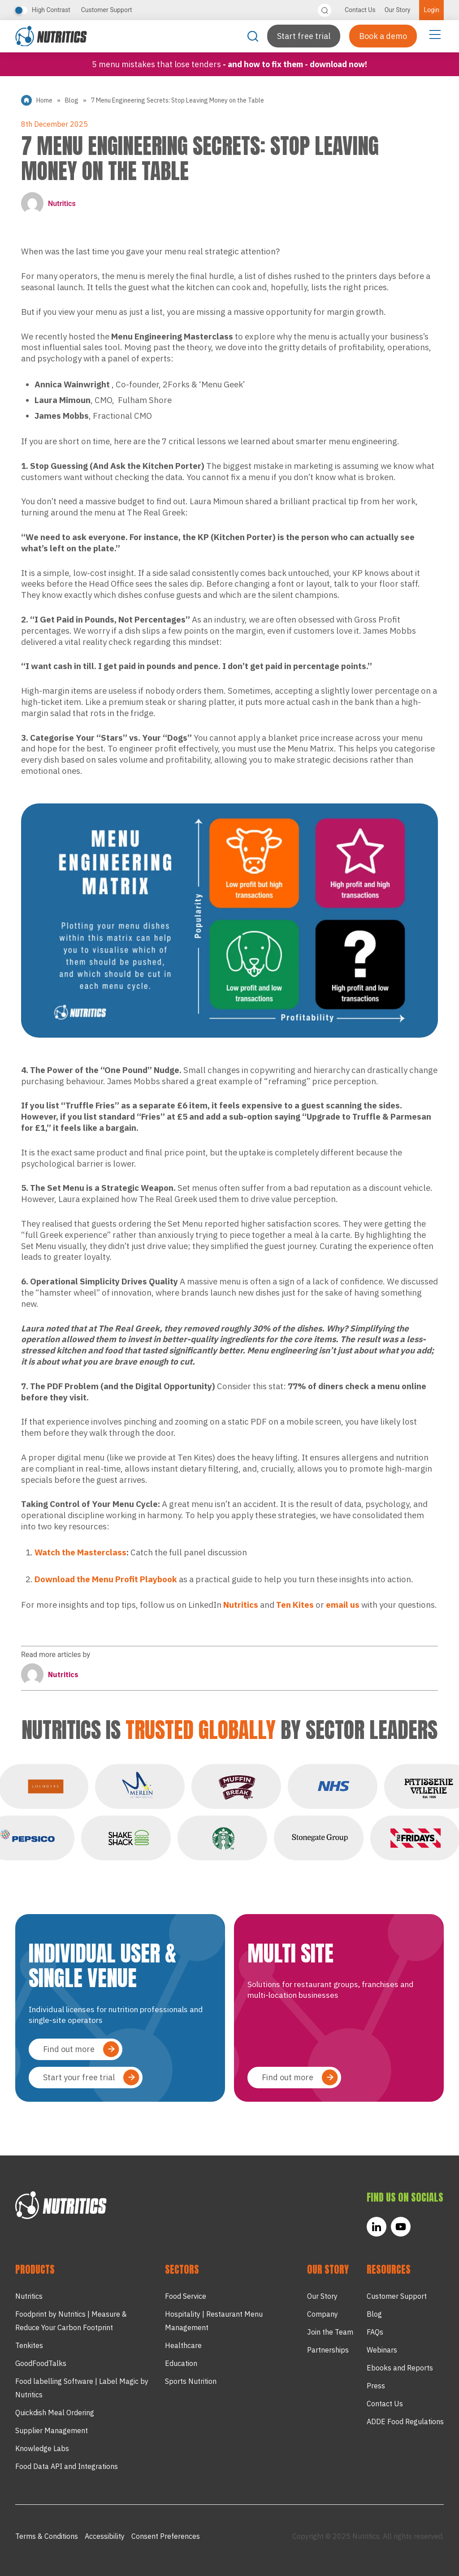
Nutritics (48, 203)
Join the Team (330, 2331)
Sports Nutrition (191, 2381)
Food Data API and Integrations (66, 2466)
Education (181, 2363)
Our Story (398, 9)
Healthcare (183, 2345)
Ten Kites (295, 1604)
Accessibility (105, 2536)
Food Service (185, 2296)
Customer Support (106, 9)
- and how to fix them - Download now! (295, 64)
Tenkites (29, 2345)
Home (44, 100)
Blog (71, 100)
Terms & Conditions (46, 2536)
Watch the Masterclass (80, 1552)
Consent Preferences (165, 2536)
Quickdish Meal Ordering (54, 2412)
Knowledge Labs (42, 2448)
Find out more (69, 2049)
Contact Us (360, 9)
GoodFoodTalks (40, 2363)
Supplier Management (51, 2430)
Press (376, 2385)
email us (342, 1604)
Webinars (382, 2349)
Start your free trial (79, 2077)
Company (322, 2314)
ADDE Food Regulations (405, 2421)
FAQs (375, 2331)
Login (431, 9)
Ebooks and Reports (400, 2367)
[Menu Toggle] (435, 34)
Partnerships (328, 2349)
